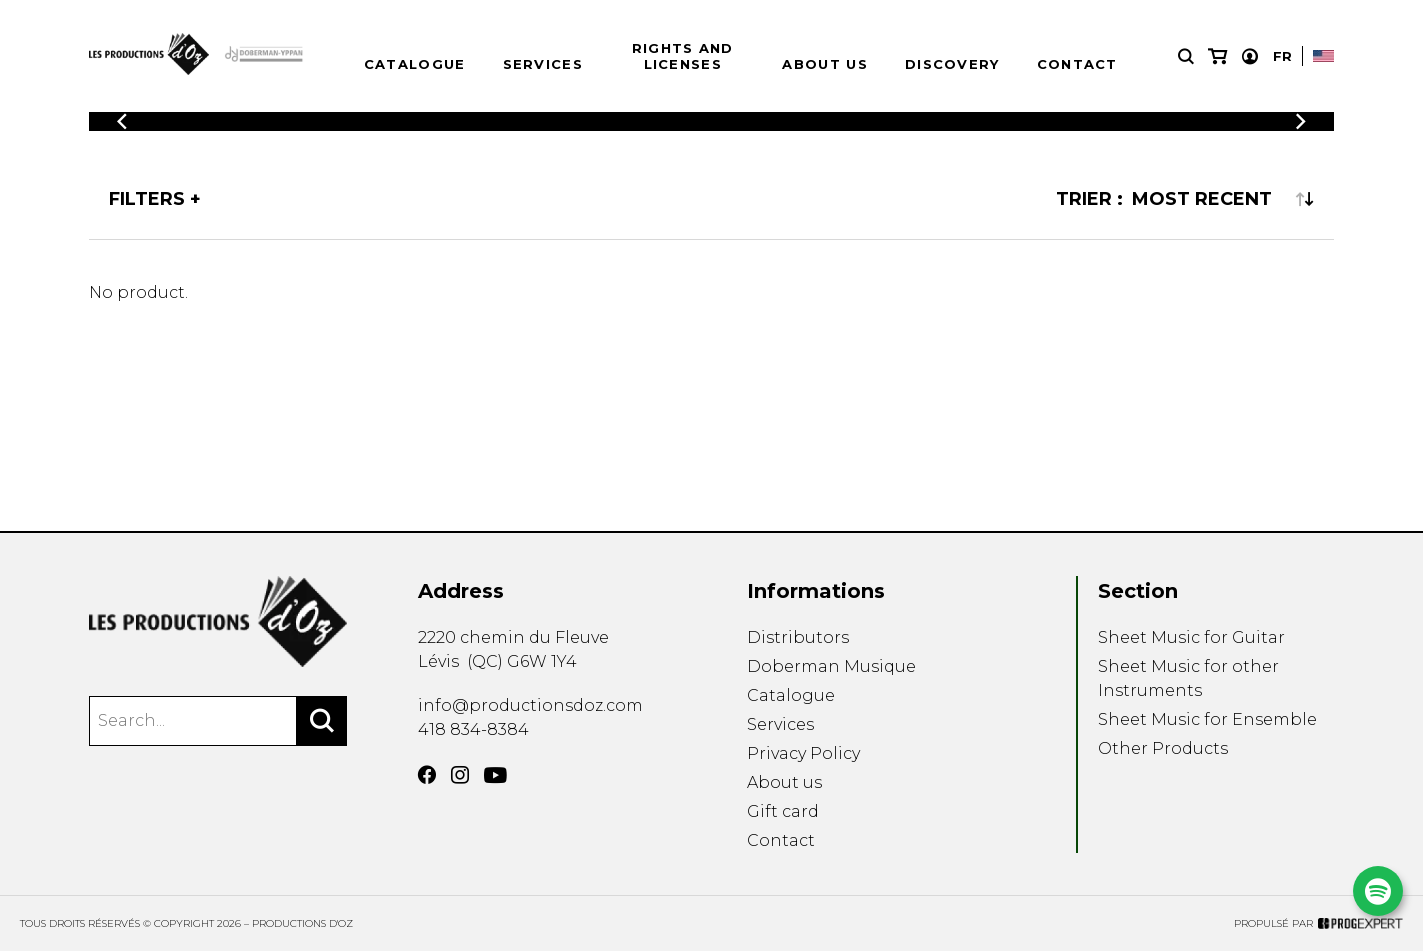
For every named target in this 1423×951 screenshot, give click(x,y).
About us (824, 64)
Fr (1282, 56)
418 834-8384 (473, 729)
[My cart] (1217, 56)
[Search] (322, 721)
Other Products (1163, 748)
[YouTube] (495, 775)
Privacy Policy (803, 753)
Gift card (783, 811)
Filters (147, 199)
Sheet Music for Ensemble (1207, 719)
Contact (1077, 64)
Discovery (952, 64)
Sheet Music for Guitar (1191, 637)
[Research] (1186, 56)
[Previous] (122, 121)
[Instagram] (460, 775)
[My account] (1250, 56)
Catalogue (415, 64)
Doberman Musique (831, 666)
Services (543, 64)
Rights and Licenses (683, 56)
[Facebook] (427, 775)
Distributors (798, 637)
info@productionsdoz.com (530, 705)
